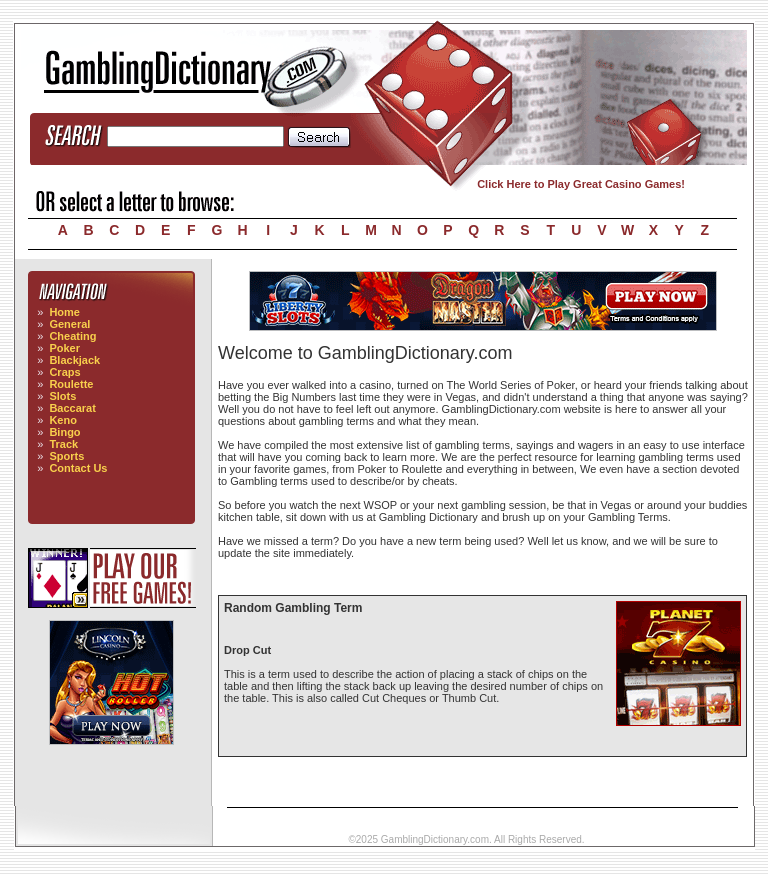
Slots (62, 396)
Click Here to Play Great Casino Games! (581, 184)
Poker (64, 348)
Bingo (64, 432)
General (69, 324)
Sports (66, 456)
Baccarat (72, 408)
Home (64, 312)
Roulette (71, 384)
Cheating (72, 336)
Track (63, 444)
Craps (64, 372)
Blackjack (74, 360)
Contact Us (78, 468)
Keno (63, 420)
